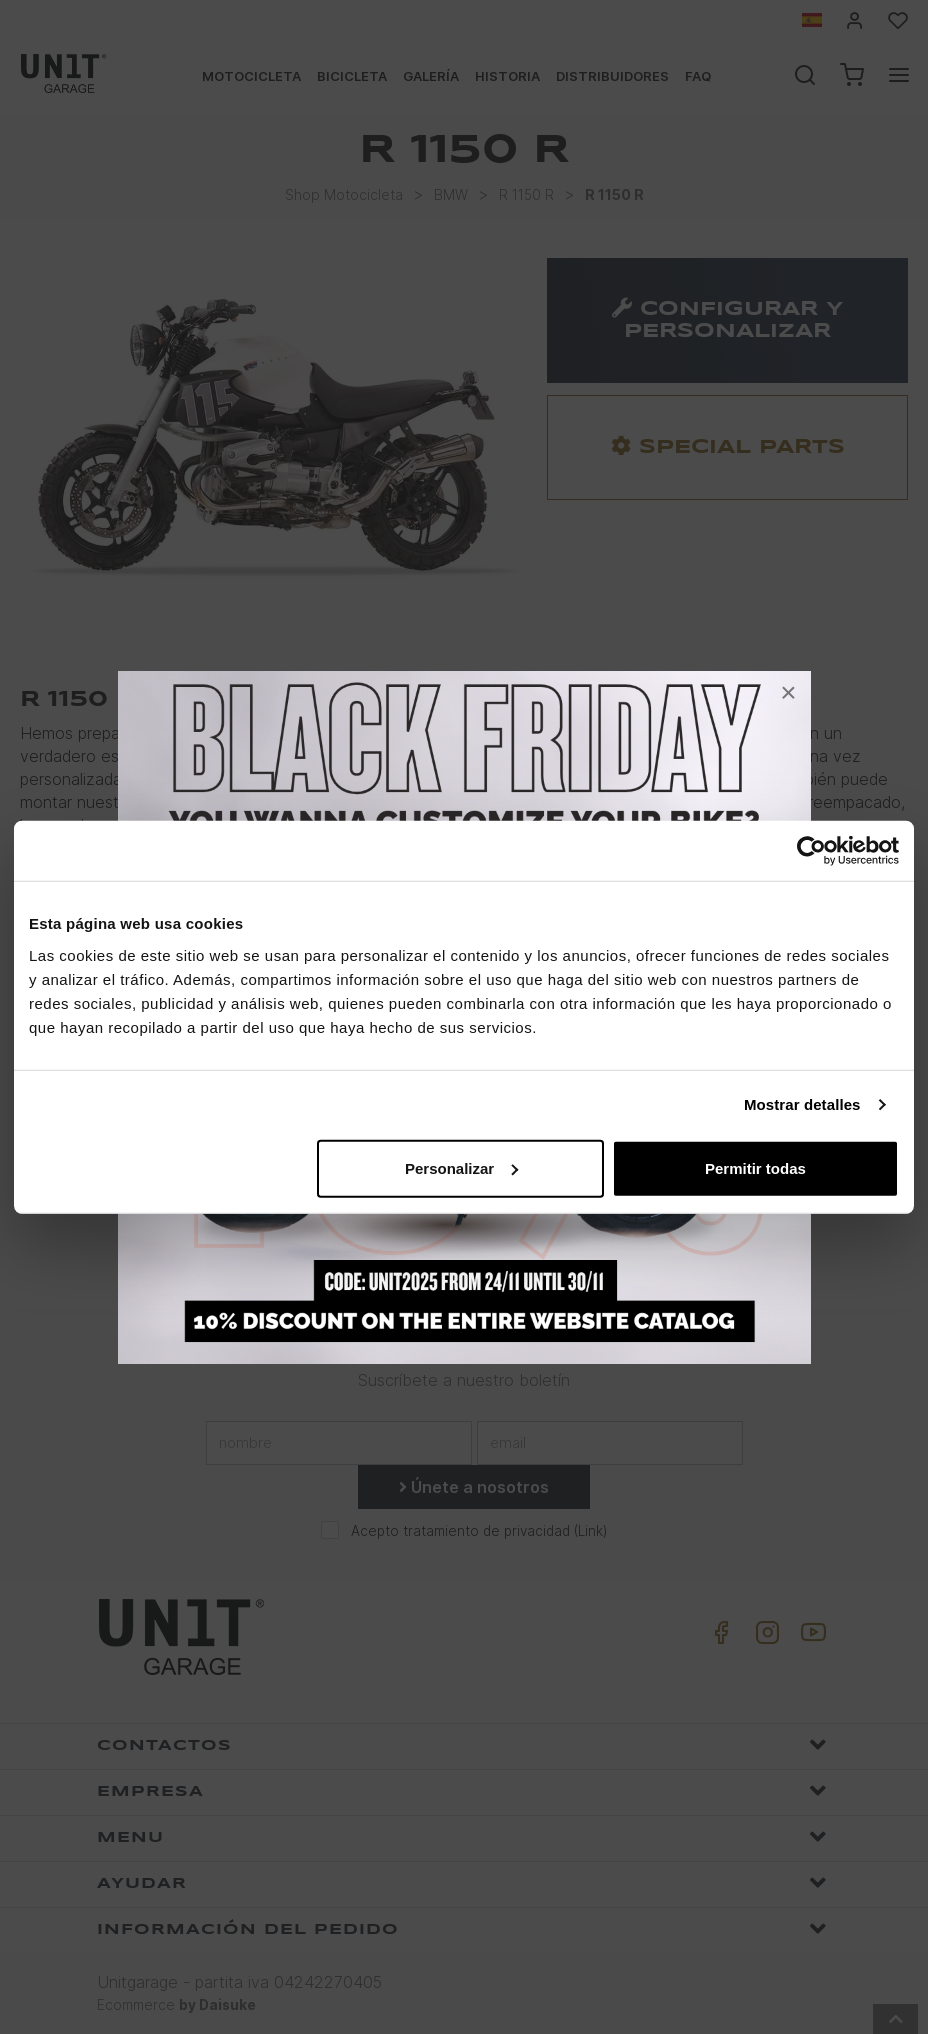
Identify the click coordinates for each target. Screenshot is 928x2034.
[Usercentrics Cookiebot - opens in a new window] (811, 851)
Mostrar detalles (802, 1104)
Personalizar (461, 1167)
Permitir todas (755, 1167)
